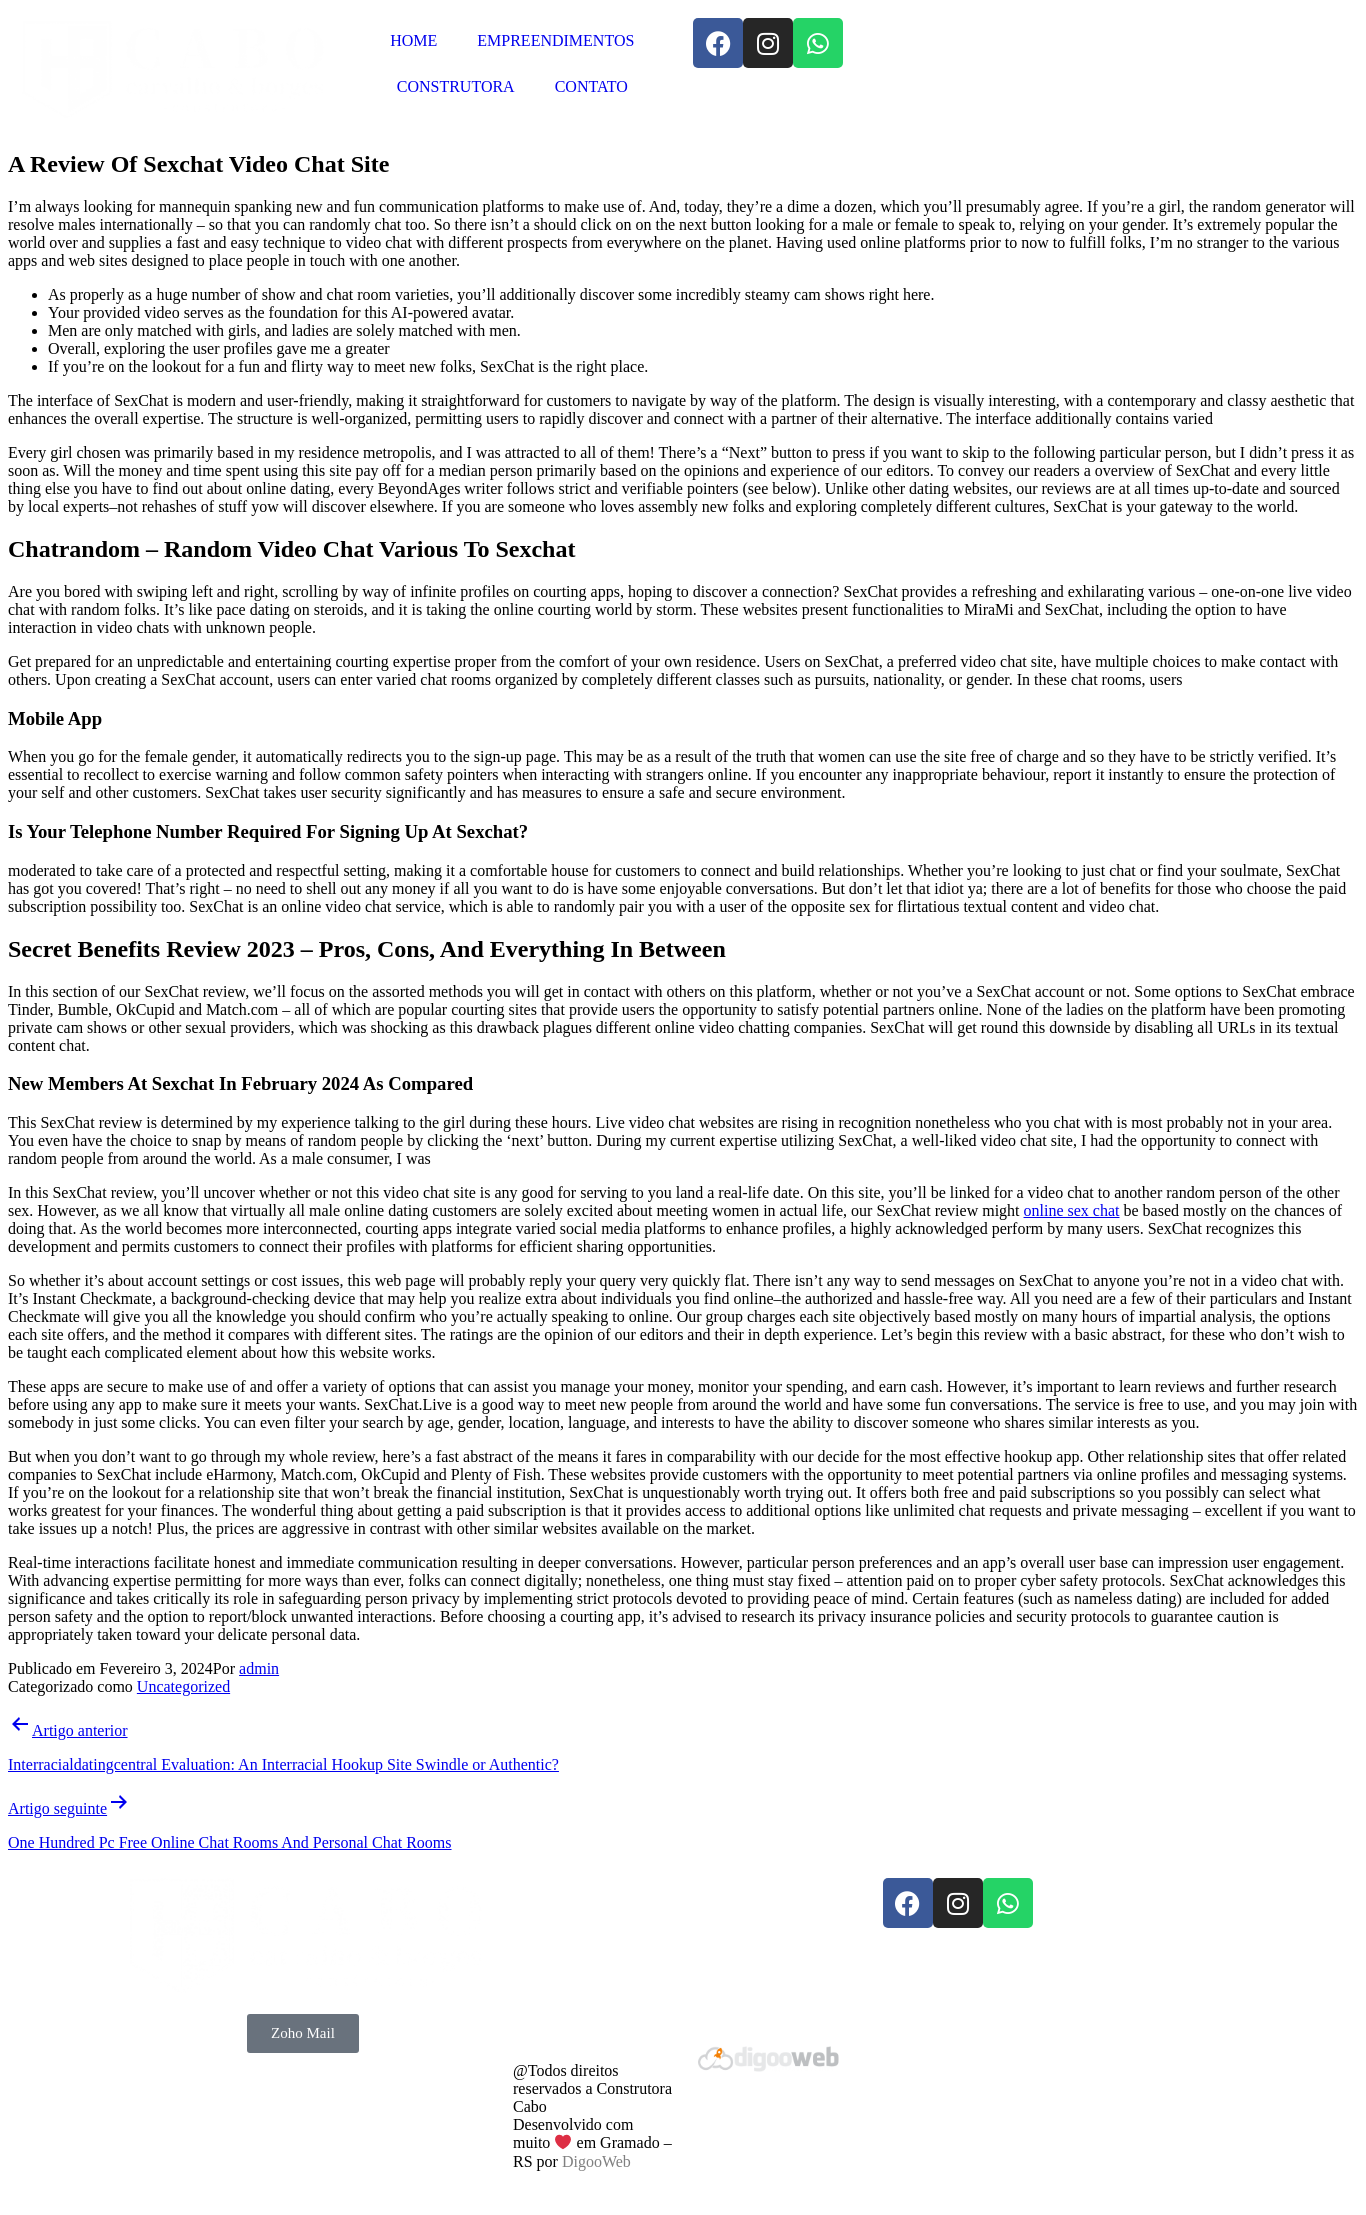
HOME (413, 40)
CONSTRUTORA (456, 86)
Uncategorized (183, 1686)
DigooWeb (596, 2161)
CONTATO (591, 86)
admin (259, 1668)
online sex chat (1072, 1210)
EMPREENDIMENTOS (555, 40)
